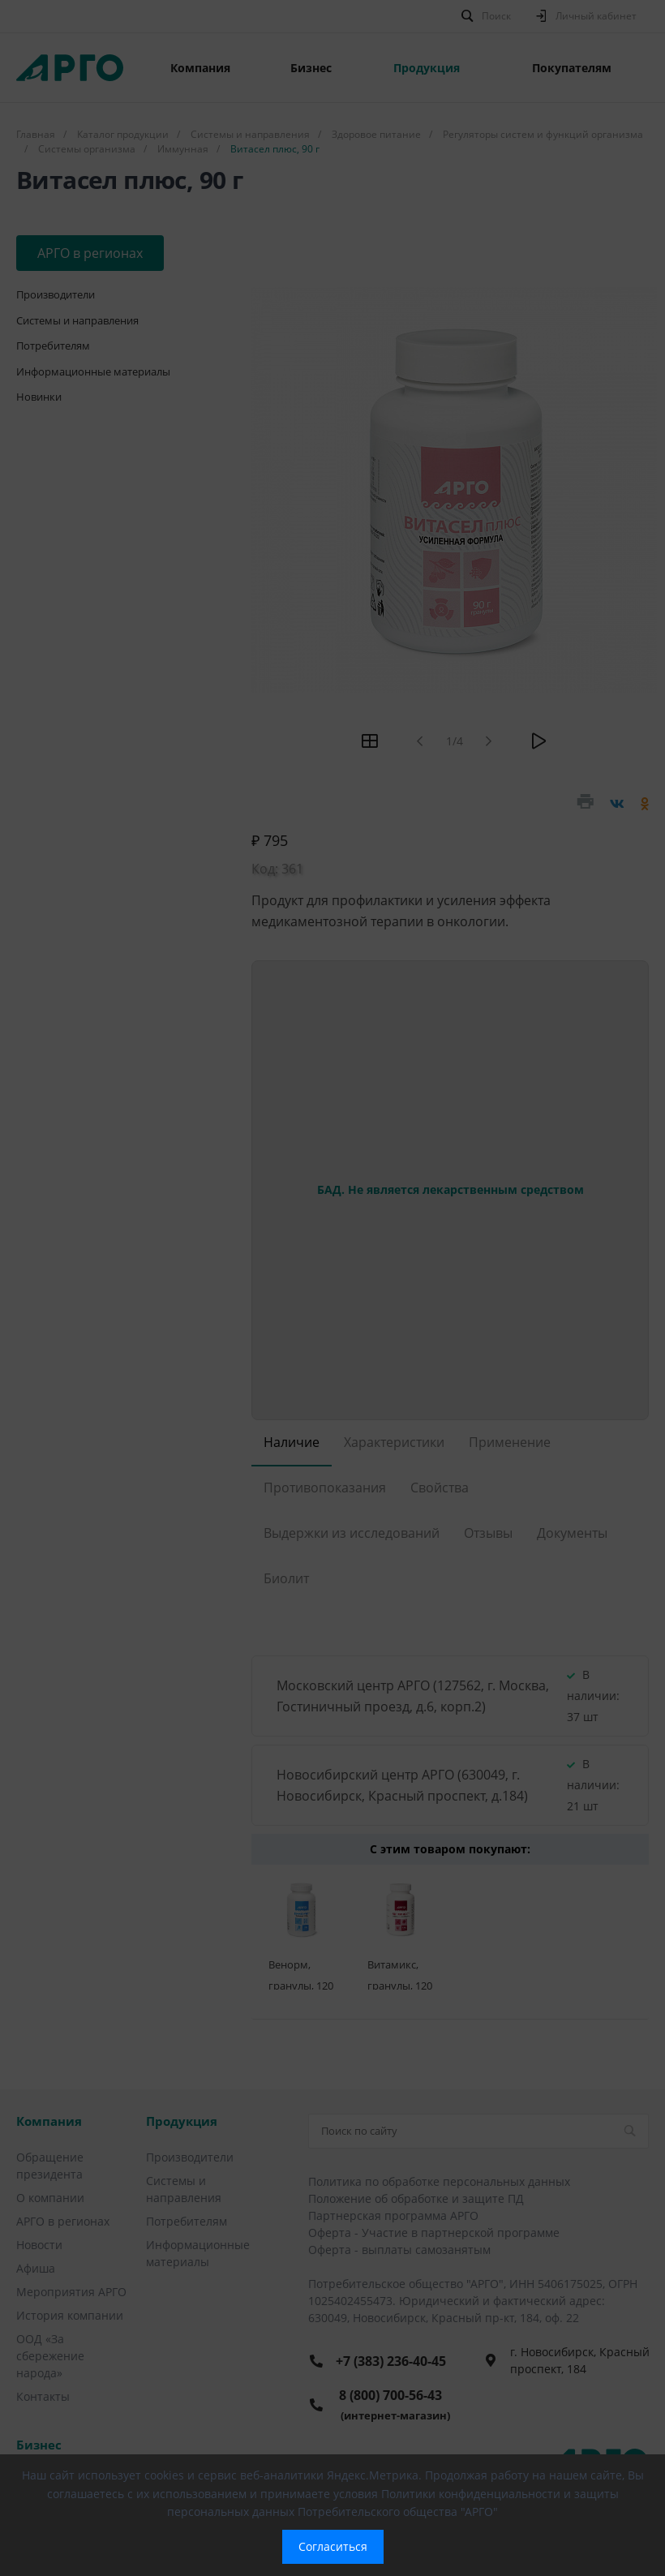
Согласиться (332, 2546)
